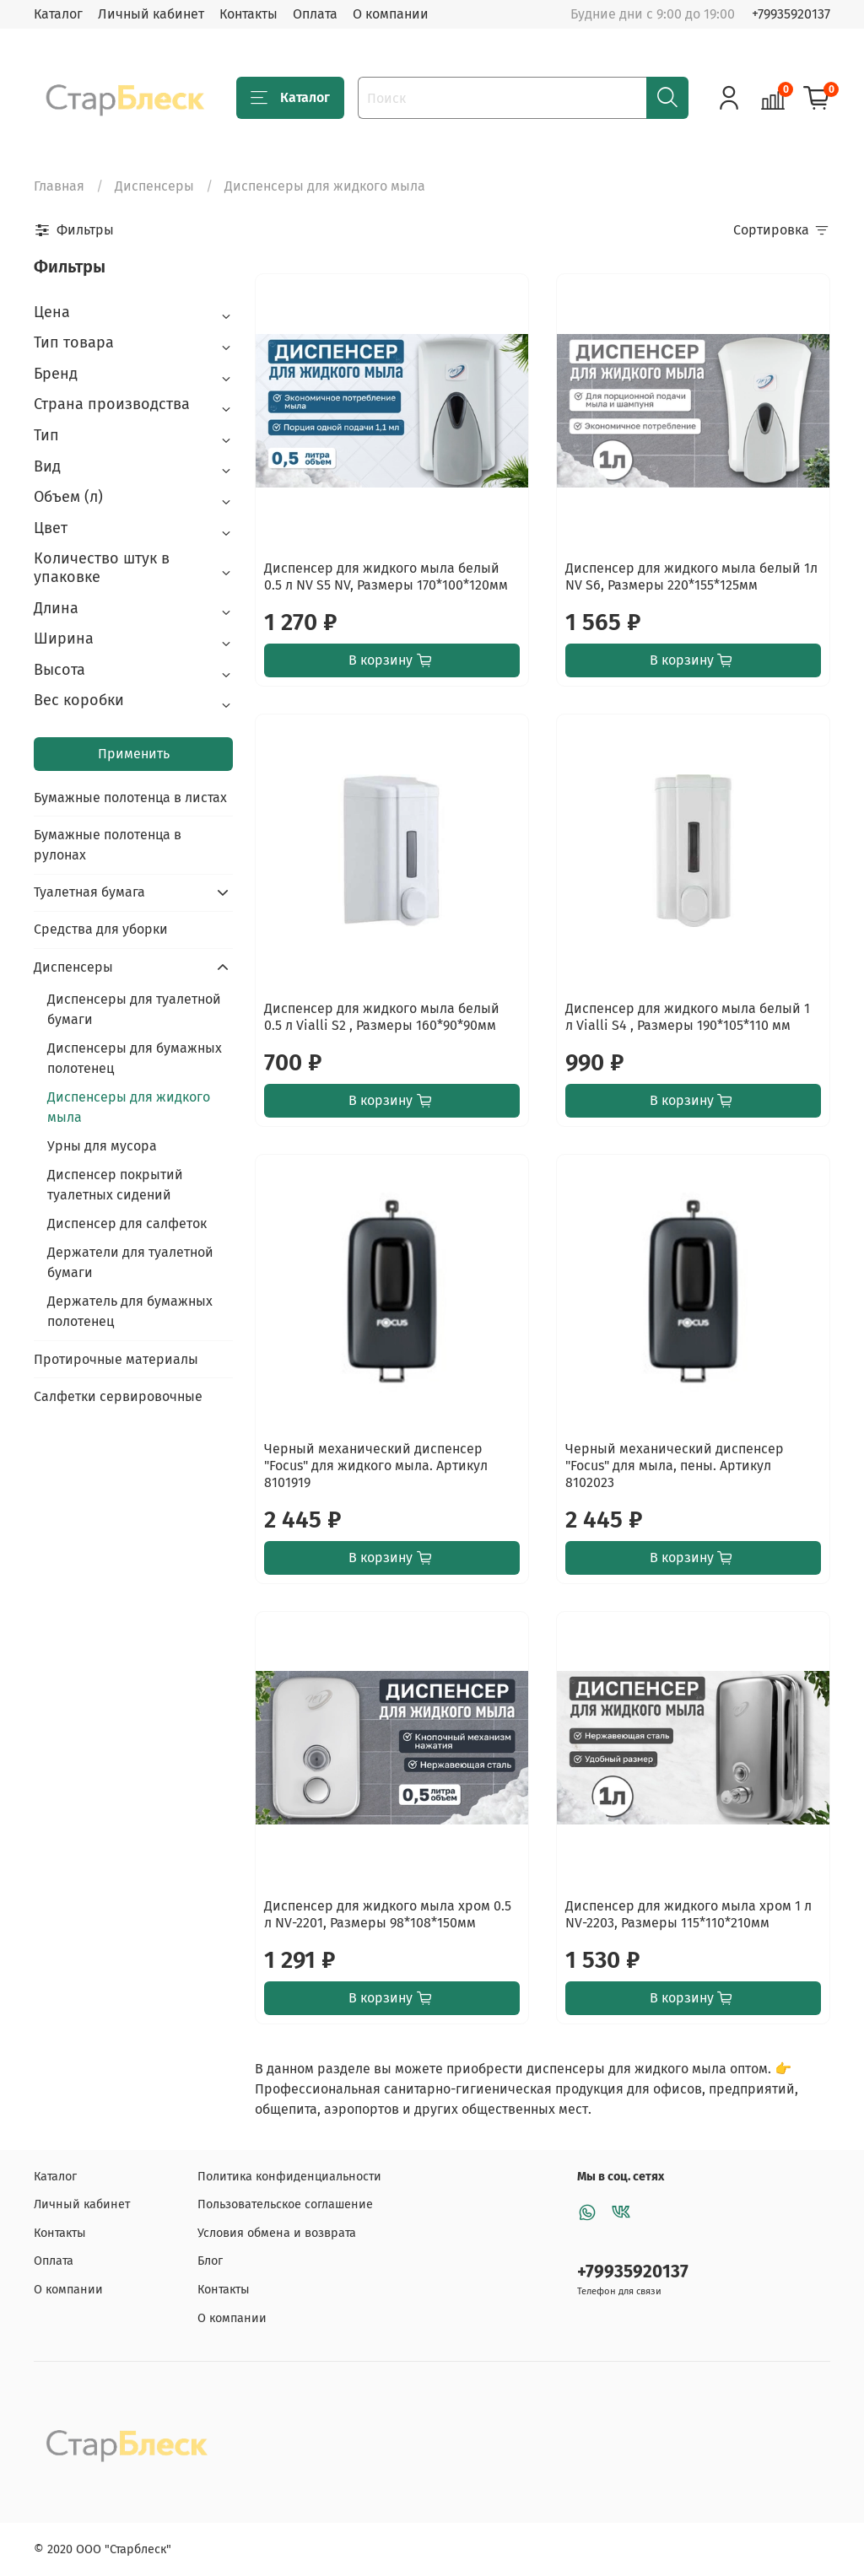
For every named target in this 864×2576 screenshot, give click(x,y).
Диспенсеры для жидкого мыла (128, 1107)
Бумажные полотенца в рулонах (107, 845)
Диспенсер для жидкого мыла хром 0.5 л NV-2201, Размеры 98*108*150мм (387, 1914)
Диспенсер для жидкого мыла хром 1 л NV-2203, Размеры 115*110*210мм (688, 1914)
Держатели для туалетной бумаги (130, 1262)
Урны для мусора (102, 1146)
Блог (210, 2261)
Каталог (58, 14)
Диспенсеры (154, 186)
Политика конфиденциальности (289, 2176)
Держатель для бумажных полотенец (130, 1311)
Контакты (248, 14)
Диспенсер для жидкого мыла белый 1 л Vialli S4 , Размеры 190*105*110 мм (687, 1016)
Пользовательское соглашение (285, 2204)
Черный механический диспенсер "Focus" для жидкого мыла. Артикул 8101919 (376, 1465)
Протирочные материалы (116, 1359)
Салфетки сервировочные (118, 1396)
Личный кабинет (151, 14)
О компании (391, 14)
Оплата (315, 14)
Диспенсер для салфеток (127, 1223)
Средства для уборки (101, 929)
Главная (59, 186)
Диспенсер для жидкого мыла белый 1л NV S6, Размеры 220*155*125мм (691, 576)
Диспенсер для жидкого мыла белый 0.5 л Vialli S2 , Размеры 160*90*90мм (382, 1016)
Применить (134, 754)
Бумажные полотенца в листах (130, 798)
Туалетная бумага (89, 892)
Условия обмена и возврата (276, 2233)
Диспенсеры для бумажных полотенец (134, 1058)
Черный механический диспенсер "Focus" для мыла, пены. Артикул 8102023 (674, 1465)
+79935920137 (791, 14)
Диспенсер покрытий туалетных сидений (115, 1185)
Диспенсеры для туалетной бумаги (134, 1009)
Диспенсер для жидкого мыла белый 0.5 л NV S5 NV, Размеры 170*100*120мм (386, 576)
